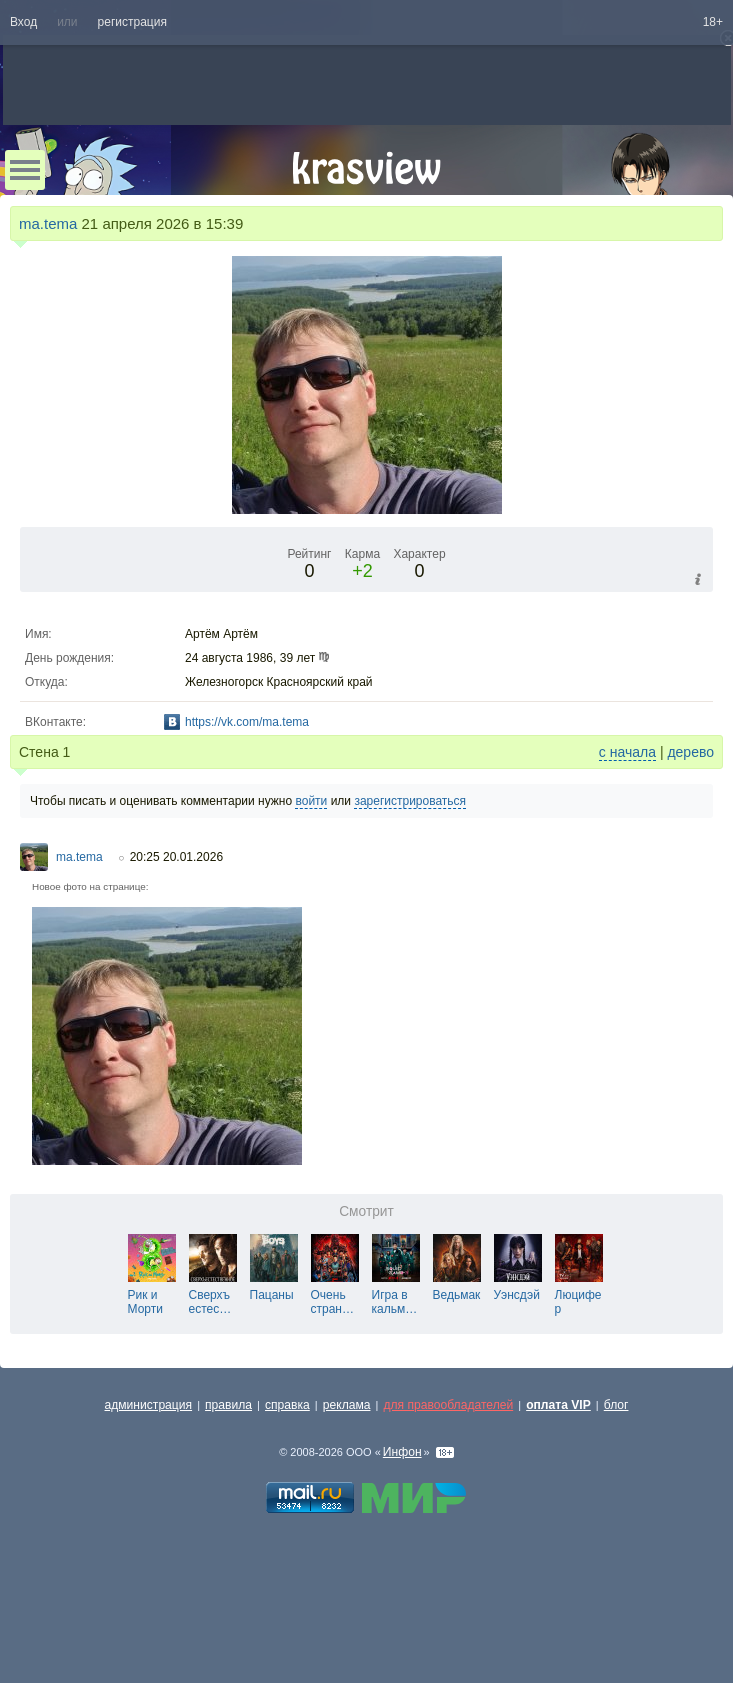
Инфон (402, 1452)
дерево (690, 752)
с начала (627, 752)
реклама (347, 1405)
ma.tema (48, 223)
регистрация (132, 22)
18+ (713, 22)
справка (287, 1405)
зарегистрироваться (410, 801)
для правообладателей (448, 1405)
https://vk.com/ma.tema (247, 722)
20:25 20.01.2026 (176, 857)
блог (616, 1405)
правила (228, 1405)
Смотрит (366, 1211)
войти (311, 801)
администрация (149, 1405)
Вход (23, 22)
